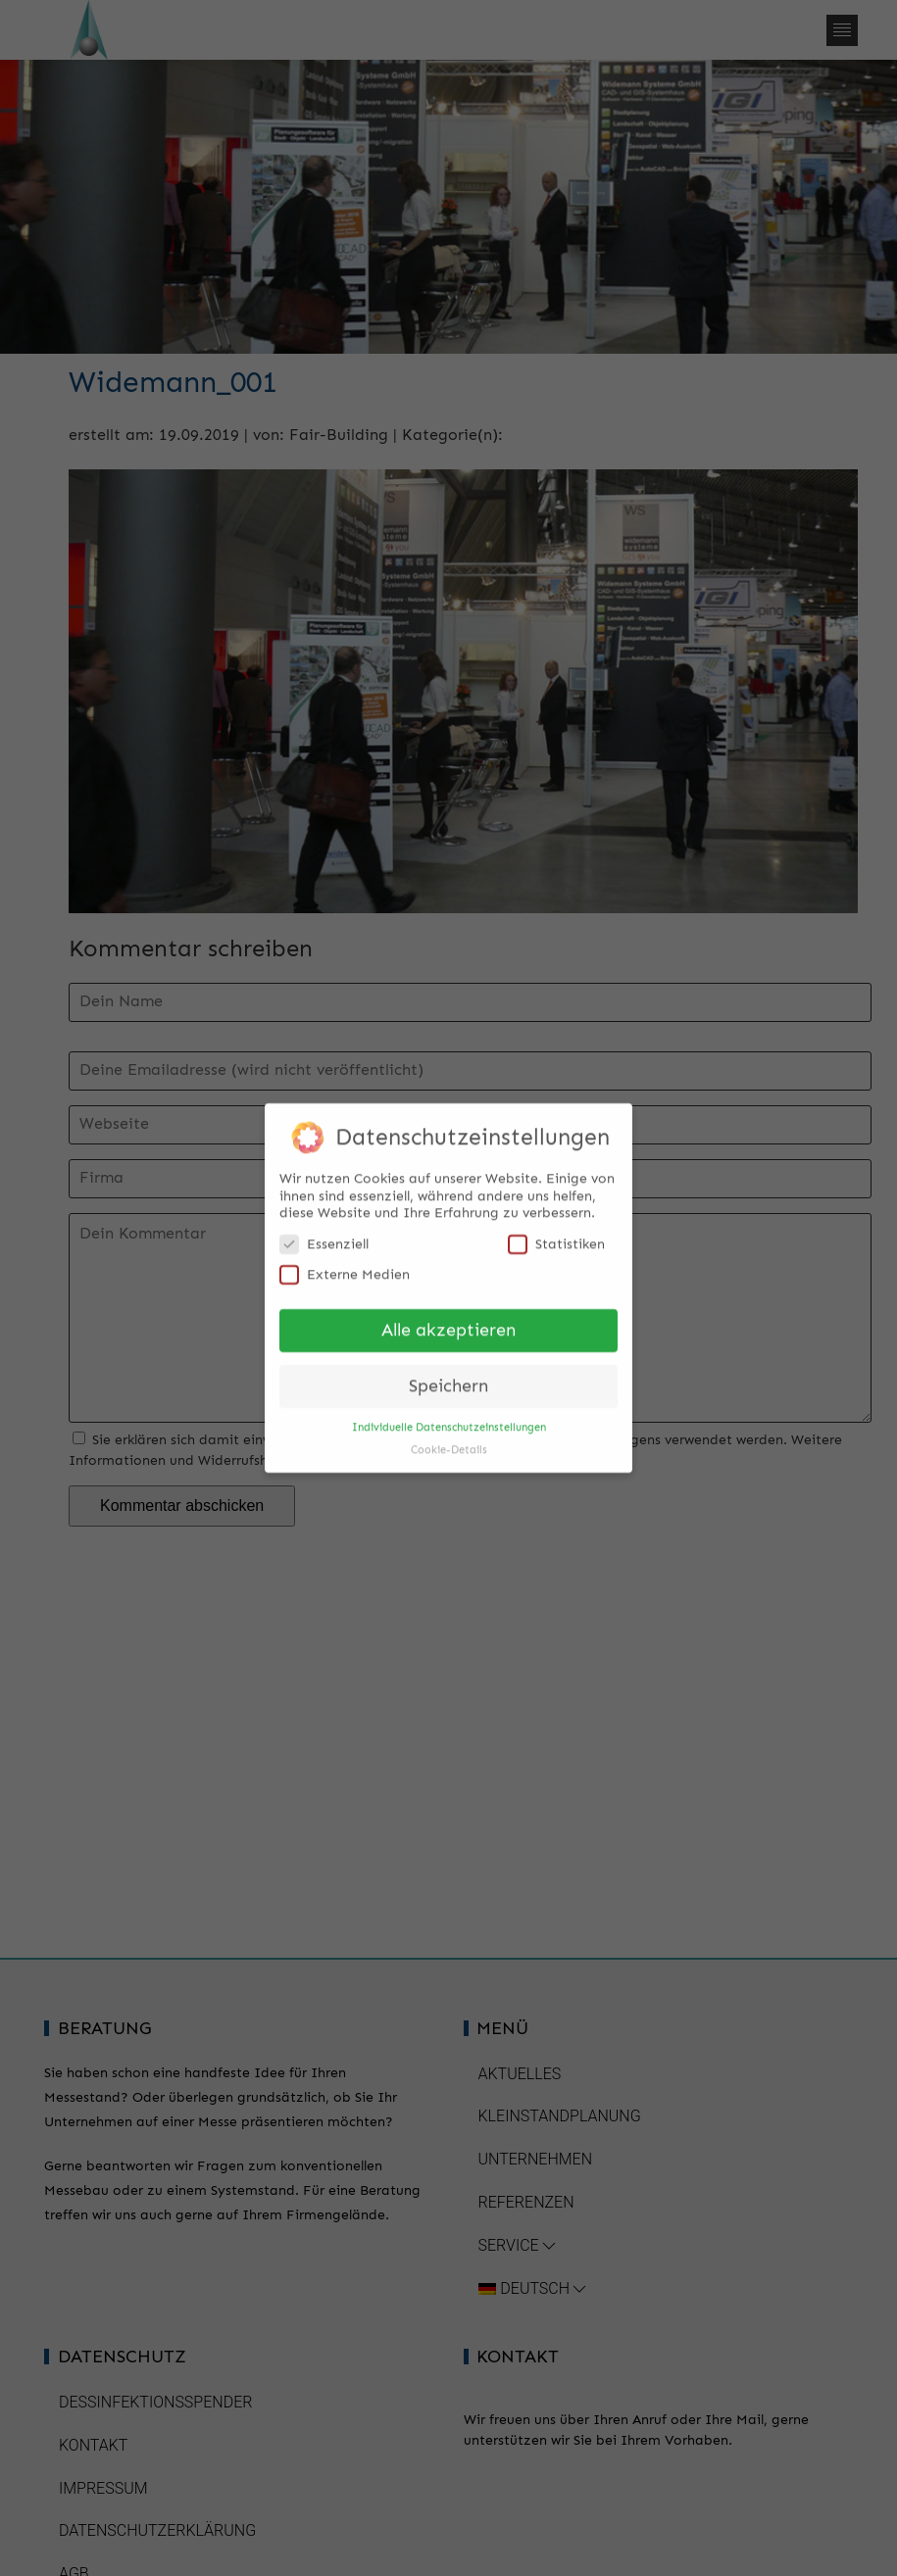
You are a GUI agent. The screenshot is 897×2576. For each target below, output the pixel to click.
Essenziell (324, 1235)
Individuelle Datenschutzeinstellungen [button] (449, 1418)
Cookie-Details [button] (449, 1440)
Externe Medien (344, 1265)
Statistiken (556, 1235)
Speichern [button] (448, 1377)
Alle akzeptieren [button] (448, 1321)
